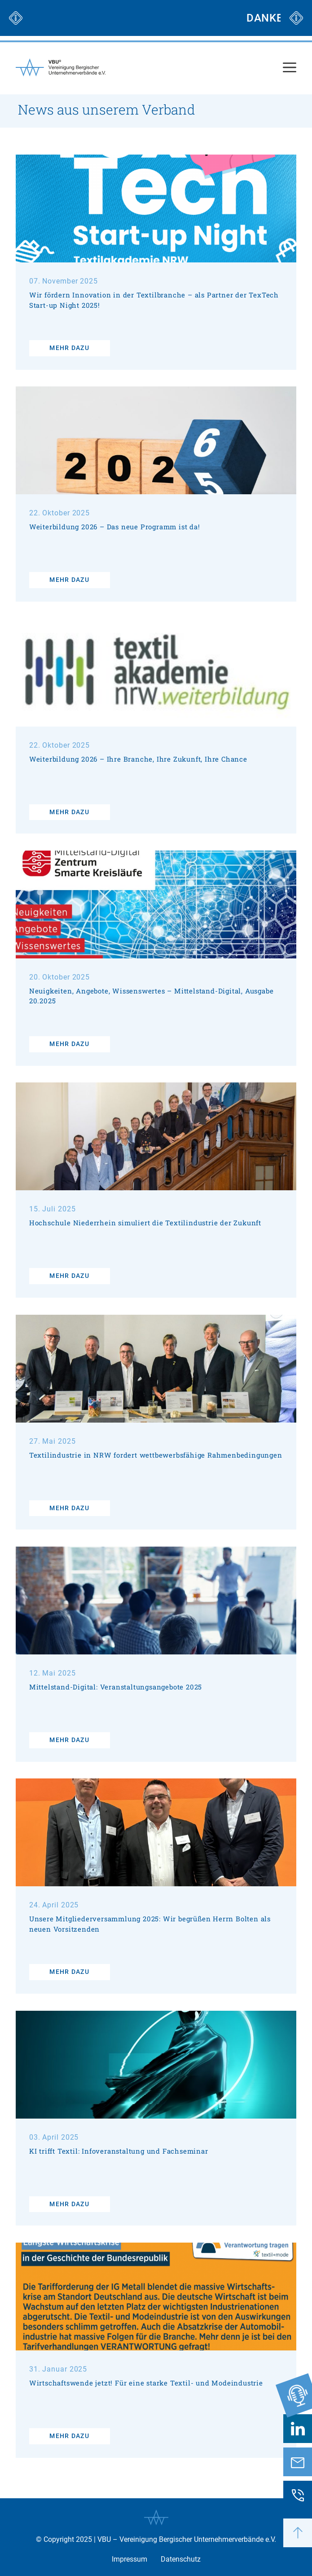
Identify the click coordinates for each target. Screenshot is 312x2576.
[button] (297, 2532)
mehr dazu (69, 347)
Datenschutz (181, 2559)
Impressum (129, 2559)
